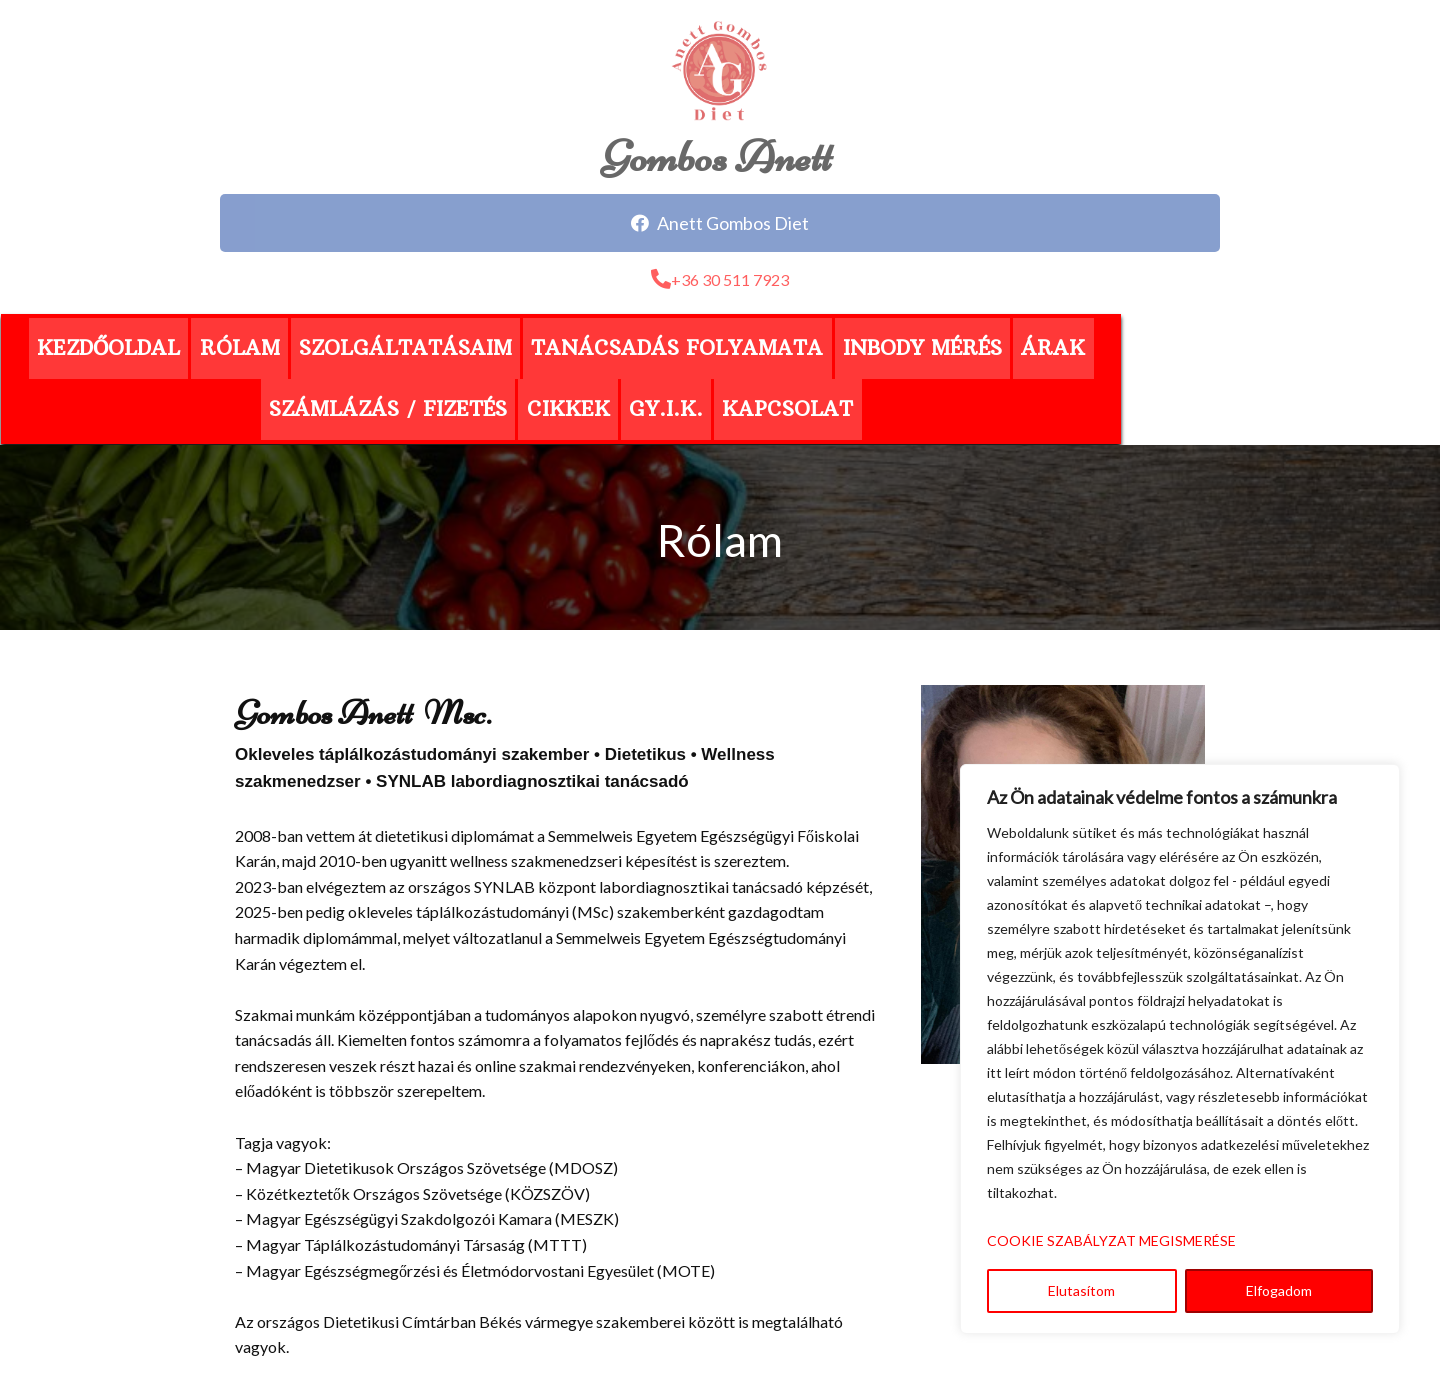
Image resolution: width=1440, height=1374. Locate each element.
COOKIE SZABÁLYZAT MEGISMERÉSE (1111, 1240)
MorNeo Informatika (865, 1326)
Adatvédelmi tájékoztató (720, 1300)
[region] (1180, 1049)
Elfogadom (1279, 1290)
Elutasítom (1081, 1290)
